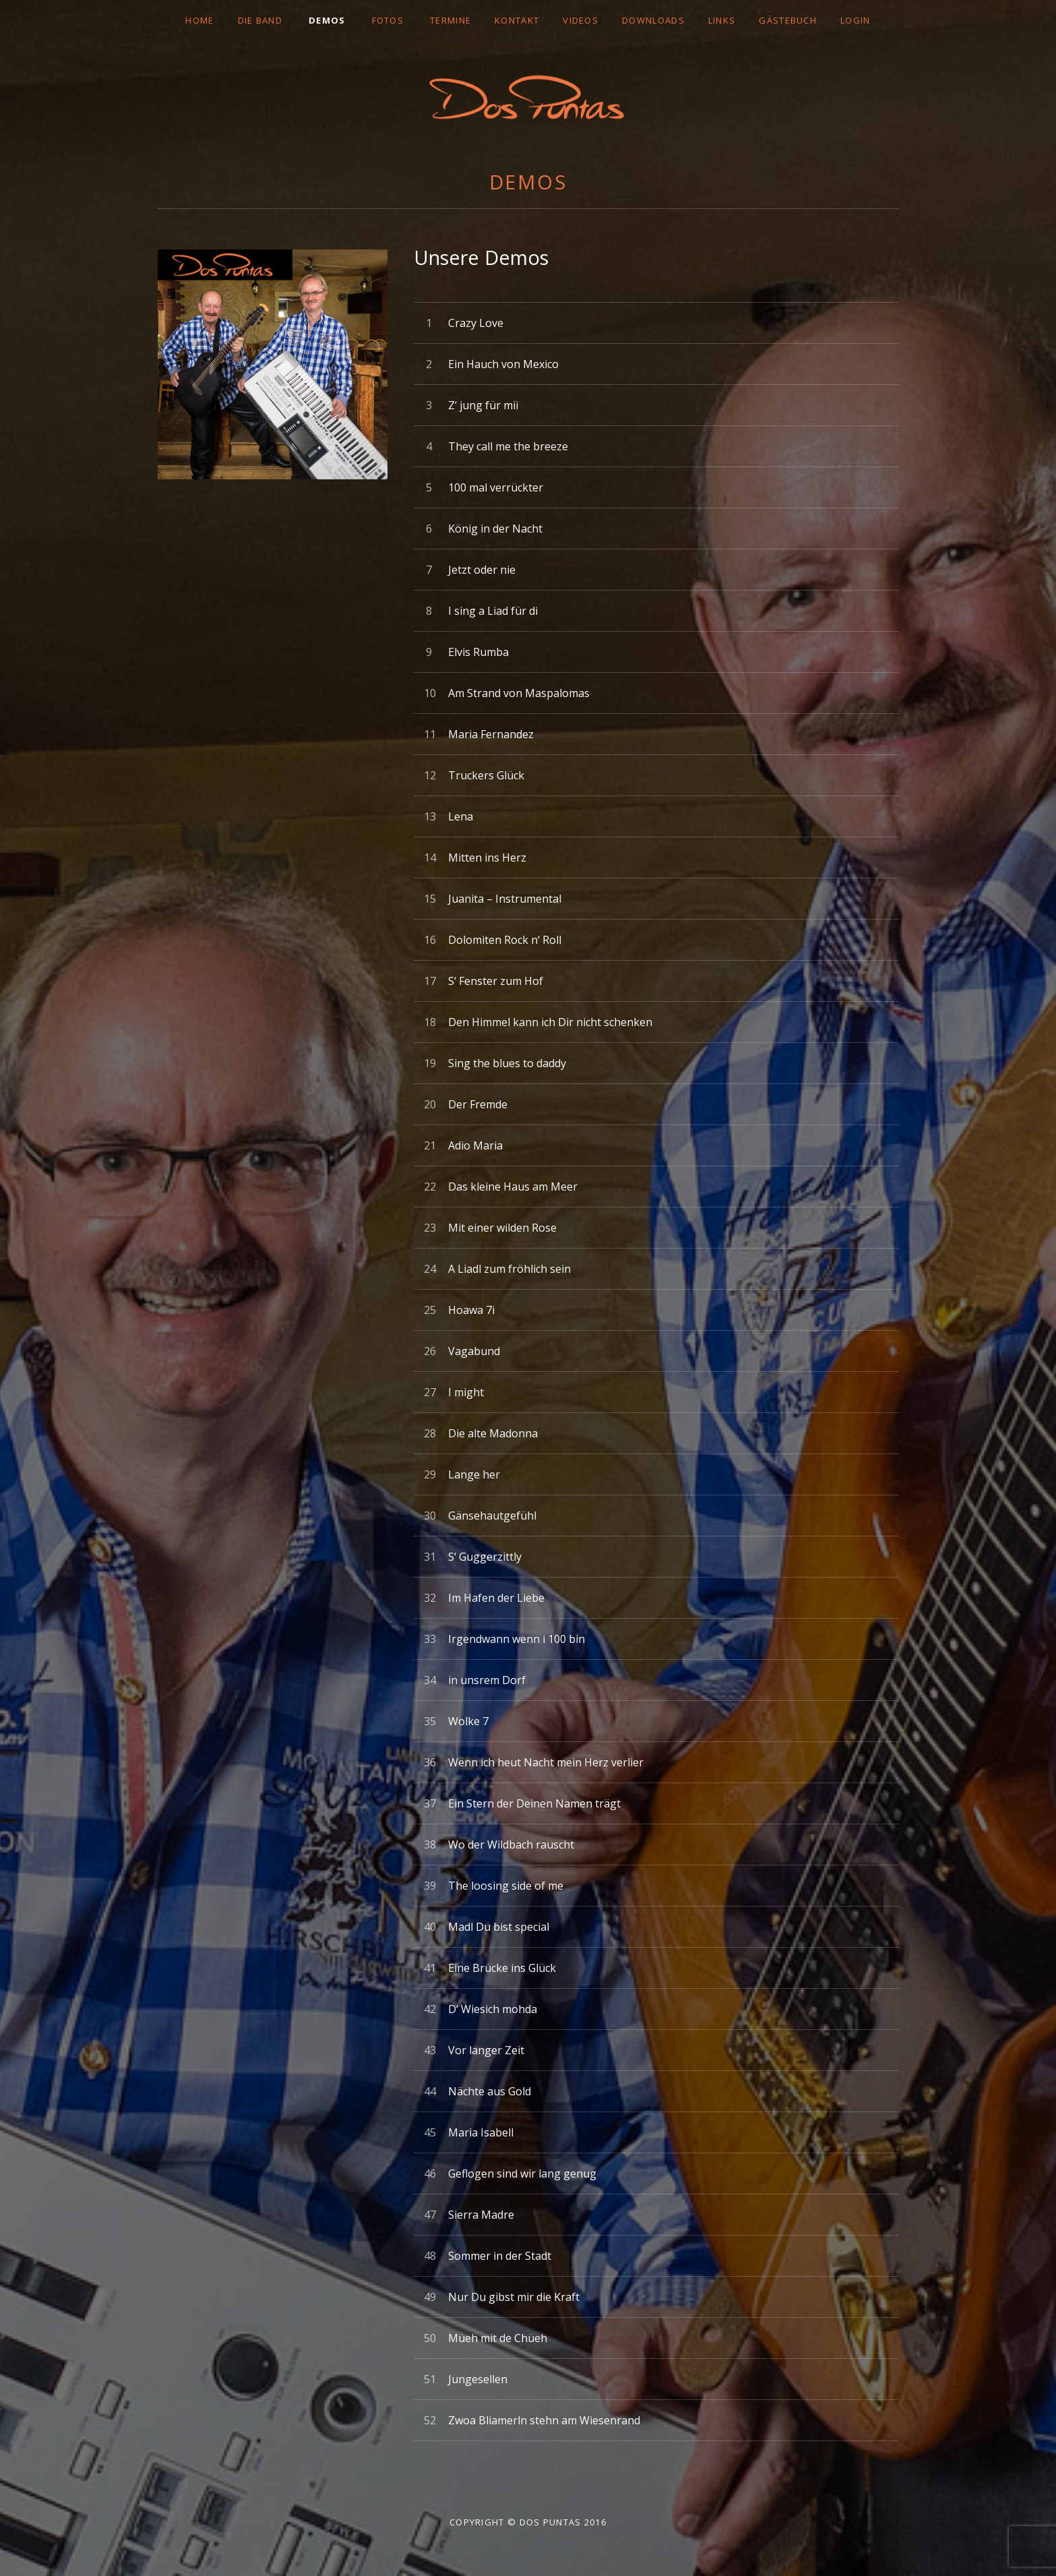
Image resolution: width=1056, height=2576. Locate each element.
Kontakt (517, 20)
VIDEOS (580, 20)
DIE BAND (260, 20)
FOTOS (388, 20)
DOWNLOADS (653, 20)
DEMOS (327, 20)
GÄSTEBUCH (788, 20)
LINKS (722, 20)
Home (199, 20)
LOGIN (855, 20)
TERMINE (450, 20)
